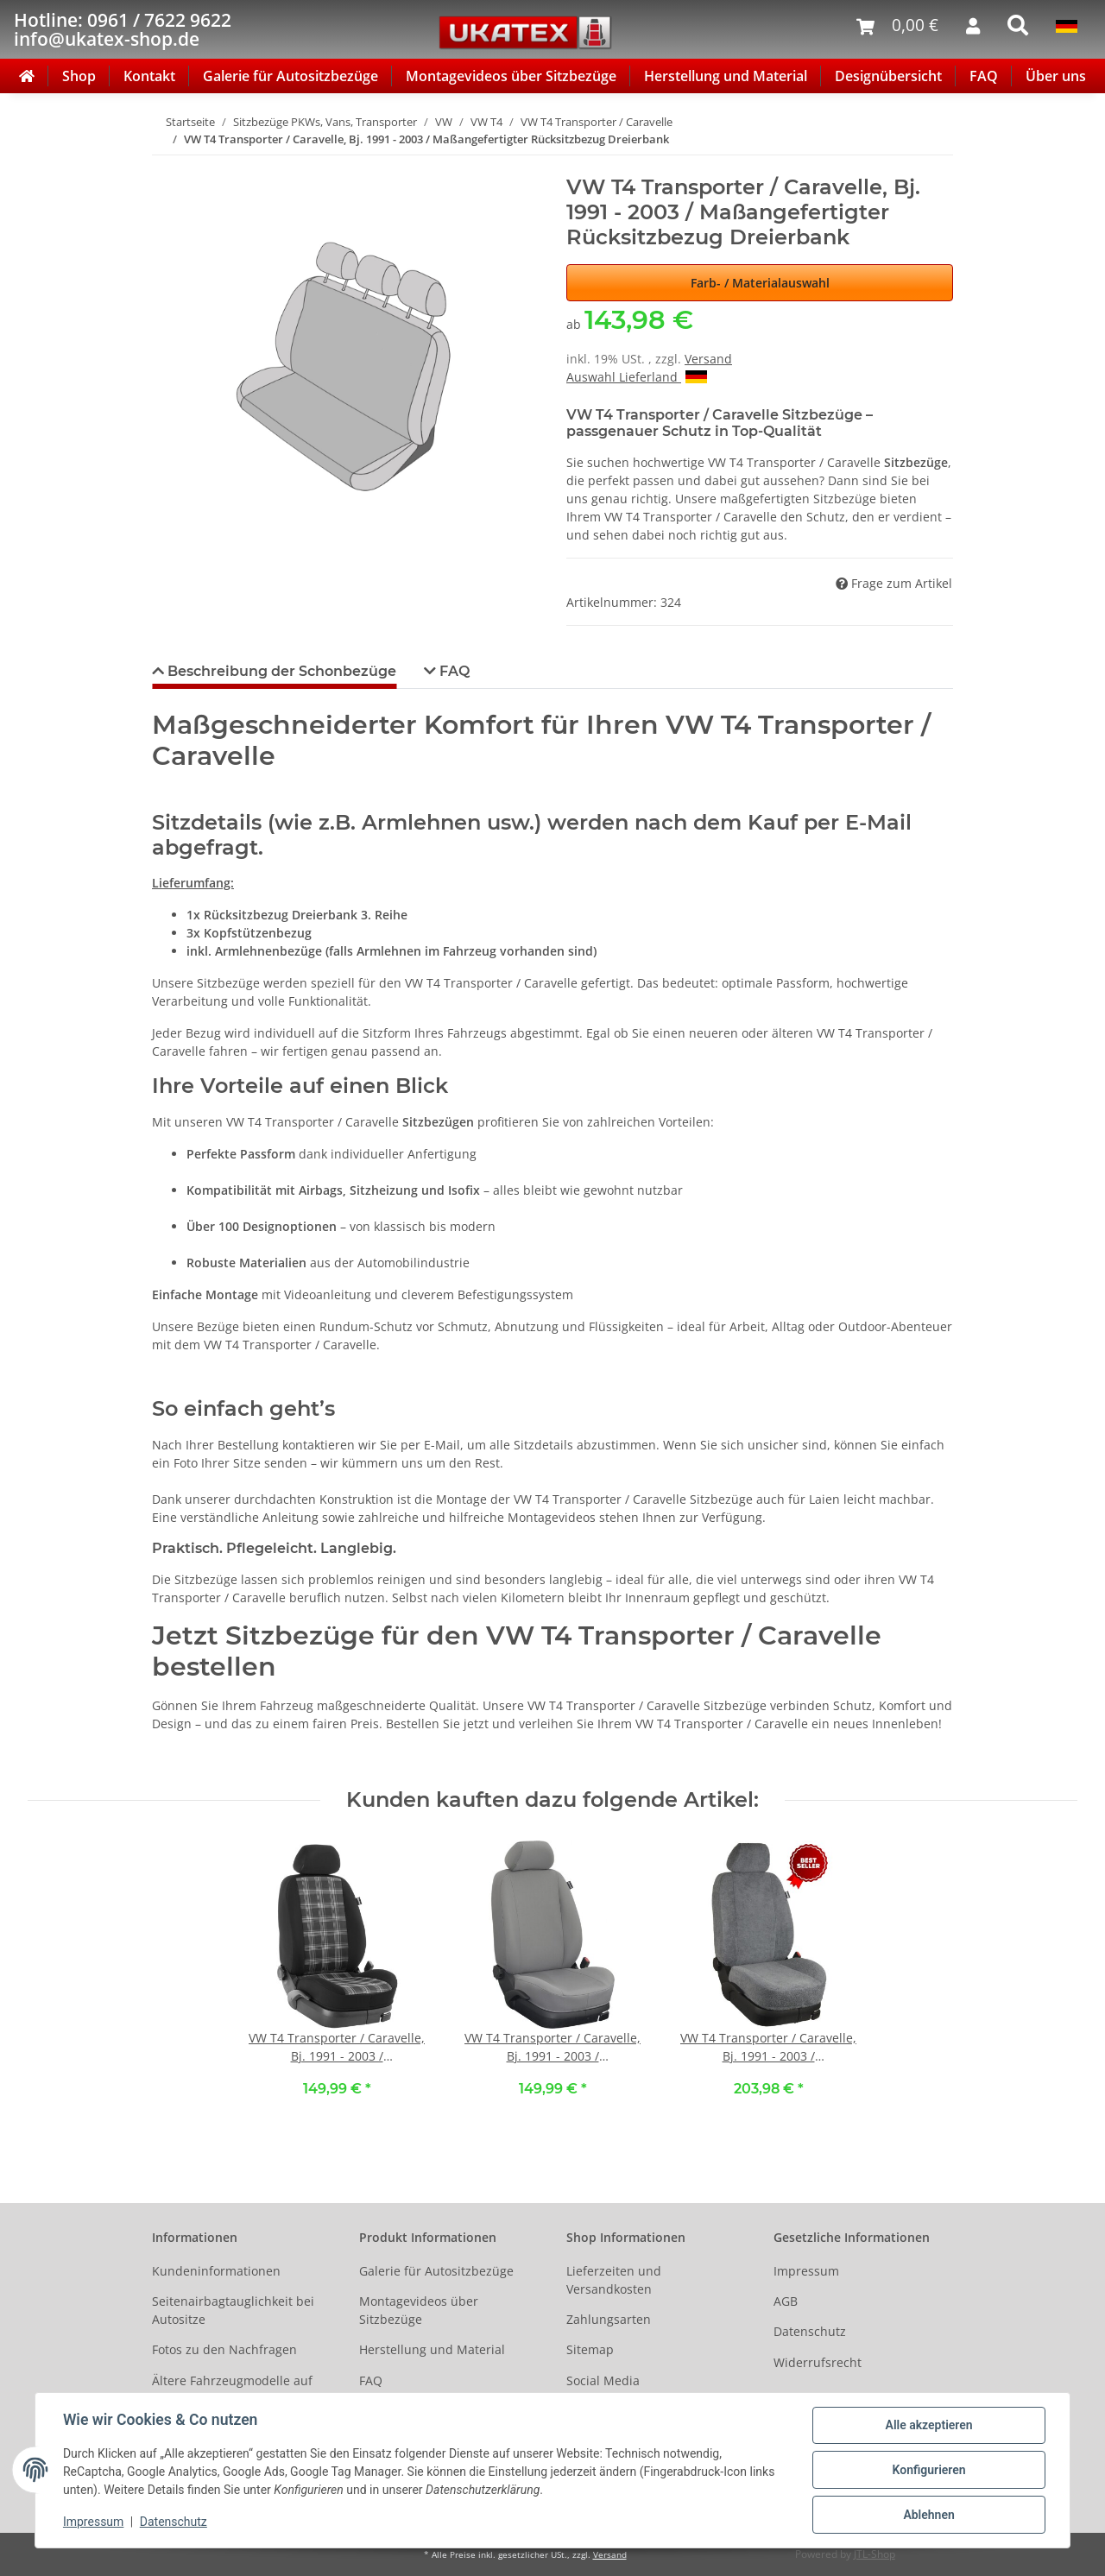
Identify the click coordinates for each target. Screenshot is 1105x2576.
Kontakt (149, 75)
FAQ (983, 75)
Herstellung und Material (725, 75)
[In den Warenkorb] (166, 165)
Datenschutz (810, 2331)
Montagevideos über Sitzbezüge (511, 75)
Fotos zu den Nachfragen (224, 2349)
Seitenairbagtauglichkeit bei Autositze (233, 2310)
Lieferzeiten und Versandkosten (613, 2280)
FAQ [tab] (453, 671)
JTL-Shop (874, 2554)
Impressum (806, 2271)
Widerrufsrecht (818, 2362)
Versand (708, 358)
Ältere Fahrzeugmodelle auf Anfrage (232, 2389)
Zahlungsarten (608, 2319)
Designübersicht (888, 75)
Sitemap (590, 2349)
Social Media (603, 2380)
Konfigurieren (928, 2470)
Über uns (1056, 75)
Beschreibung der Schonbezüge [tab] (280, 671)
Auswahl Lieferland (636, 377)
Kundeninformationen (216, 2271)
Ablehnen (928, 2515)
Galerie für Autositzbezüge (290, 75)
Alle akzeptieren (928, 2425)
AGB (786, 2301)
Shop (79, 75)
